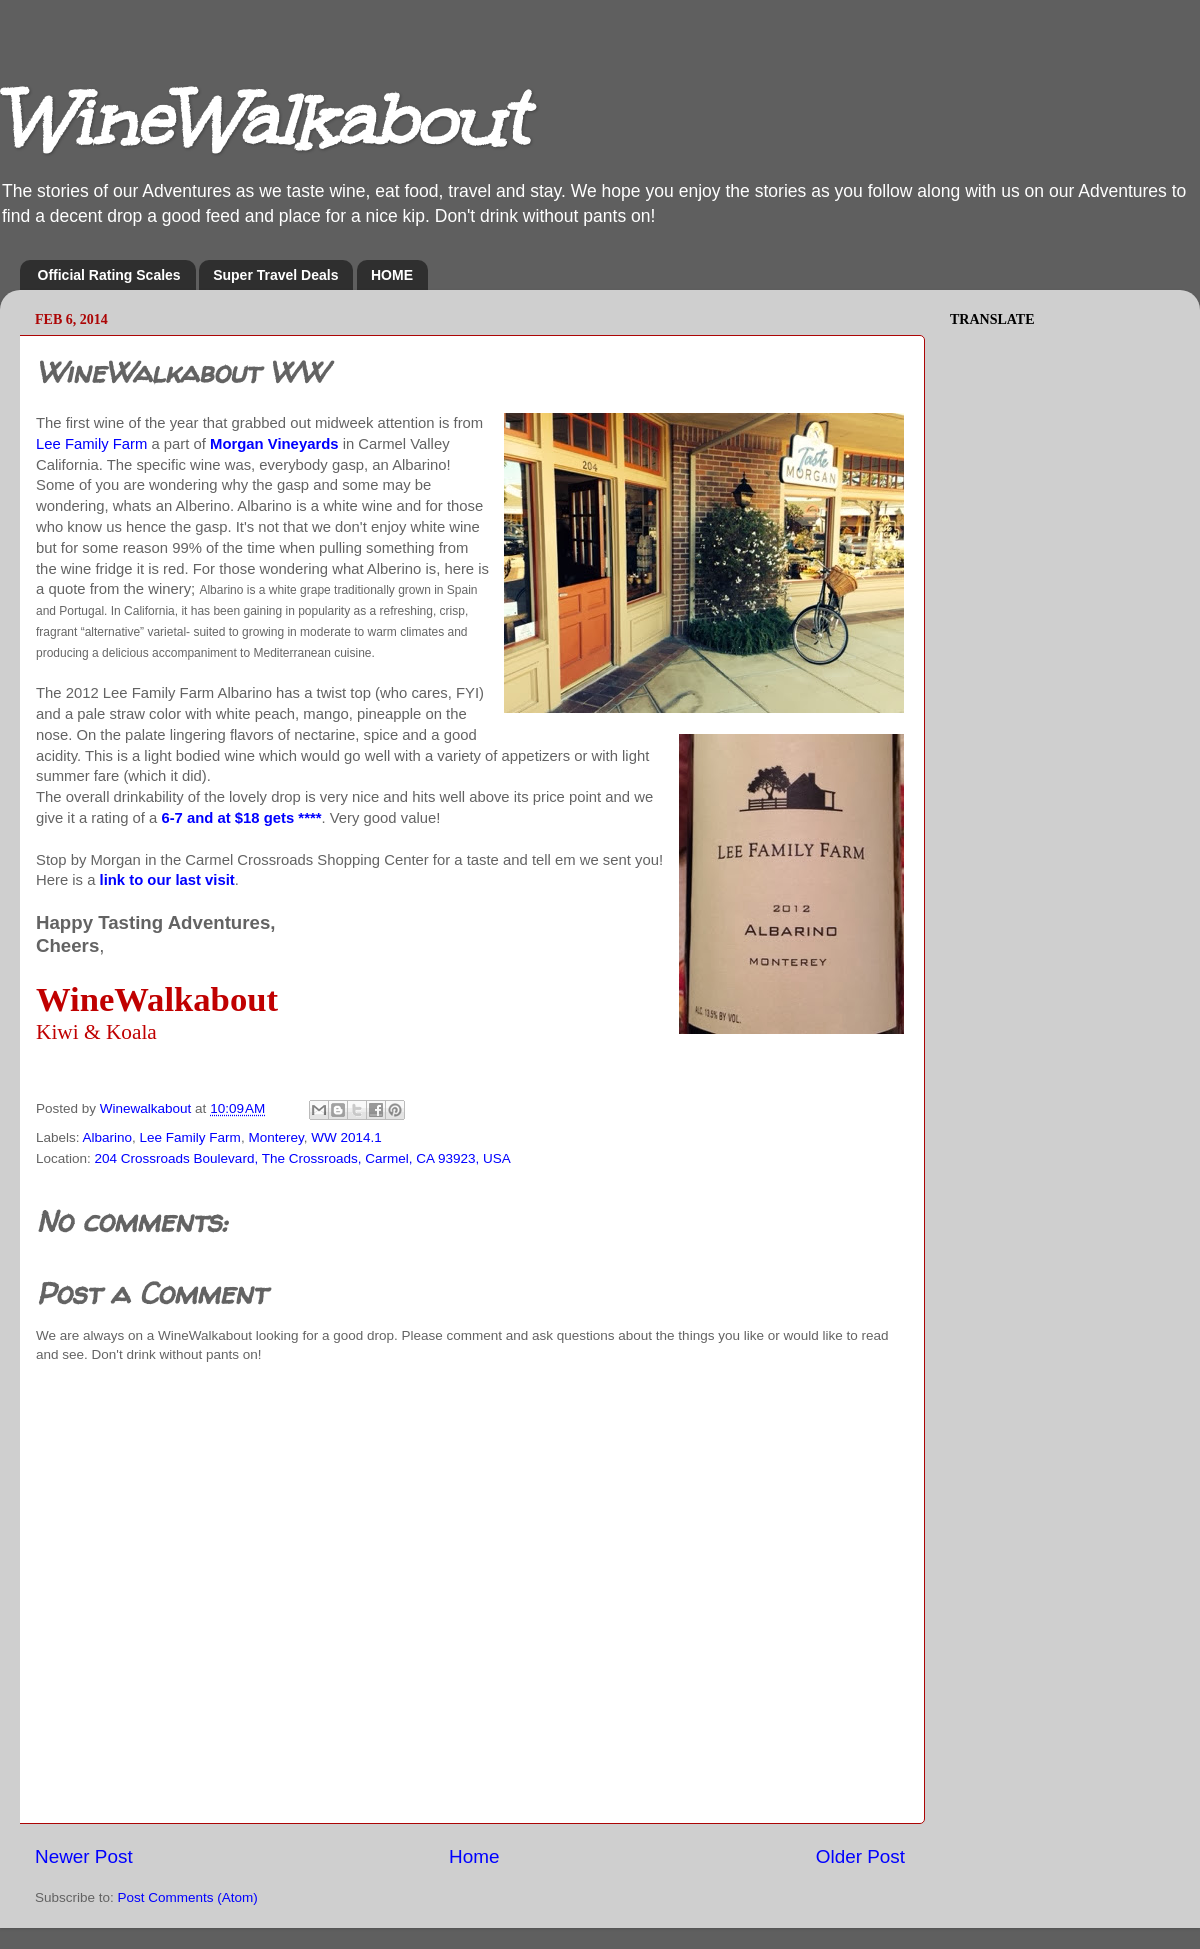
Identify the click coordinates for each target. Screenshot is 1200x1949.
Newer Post (84, 1856)
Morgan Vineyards (274, 444)
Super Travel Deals (275, 275)
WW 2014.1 (346, 1137)
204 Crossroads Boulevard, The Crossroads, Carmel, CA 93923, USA (303, 1158)
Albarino (108, 1137)
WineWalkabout (262, 120)
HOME (392, 275)
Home (474, 1856)
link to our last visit (167, 880)
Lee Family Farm (91, 444)
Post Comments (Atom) (188, 1897)
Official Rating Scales (109, 275)
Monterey (275, 1137)
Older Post (860, 1856)
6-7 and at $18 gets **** (241, 818)
